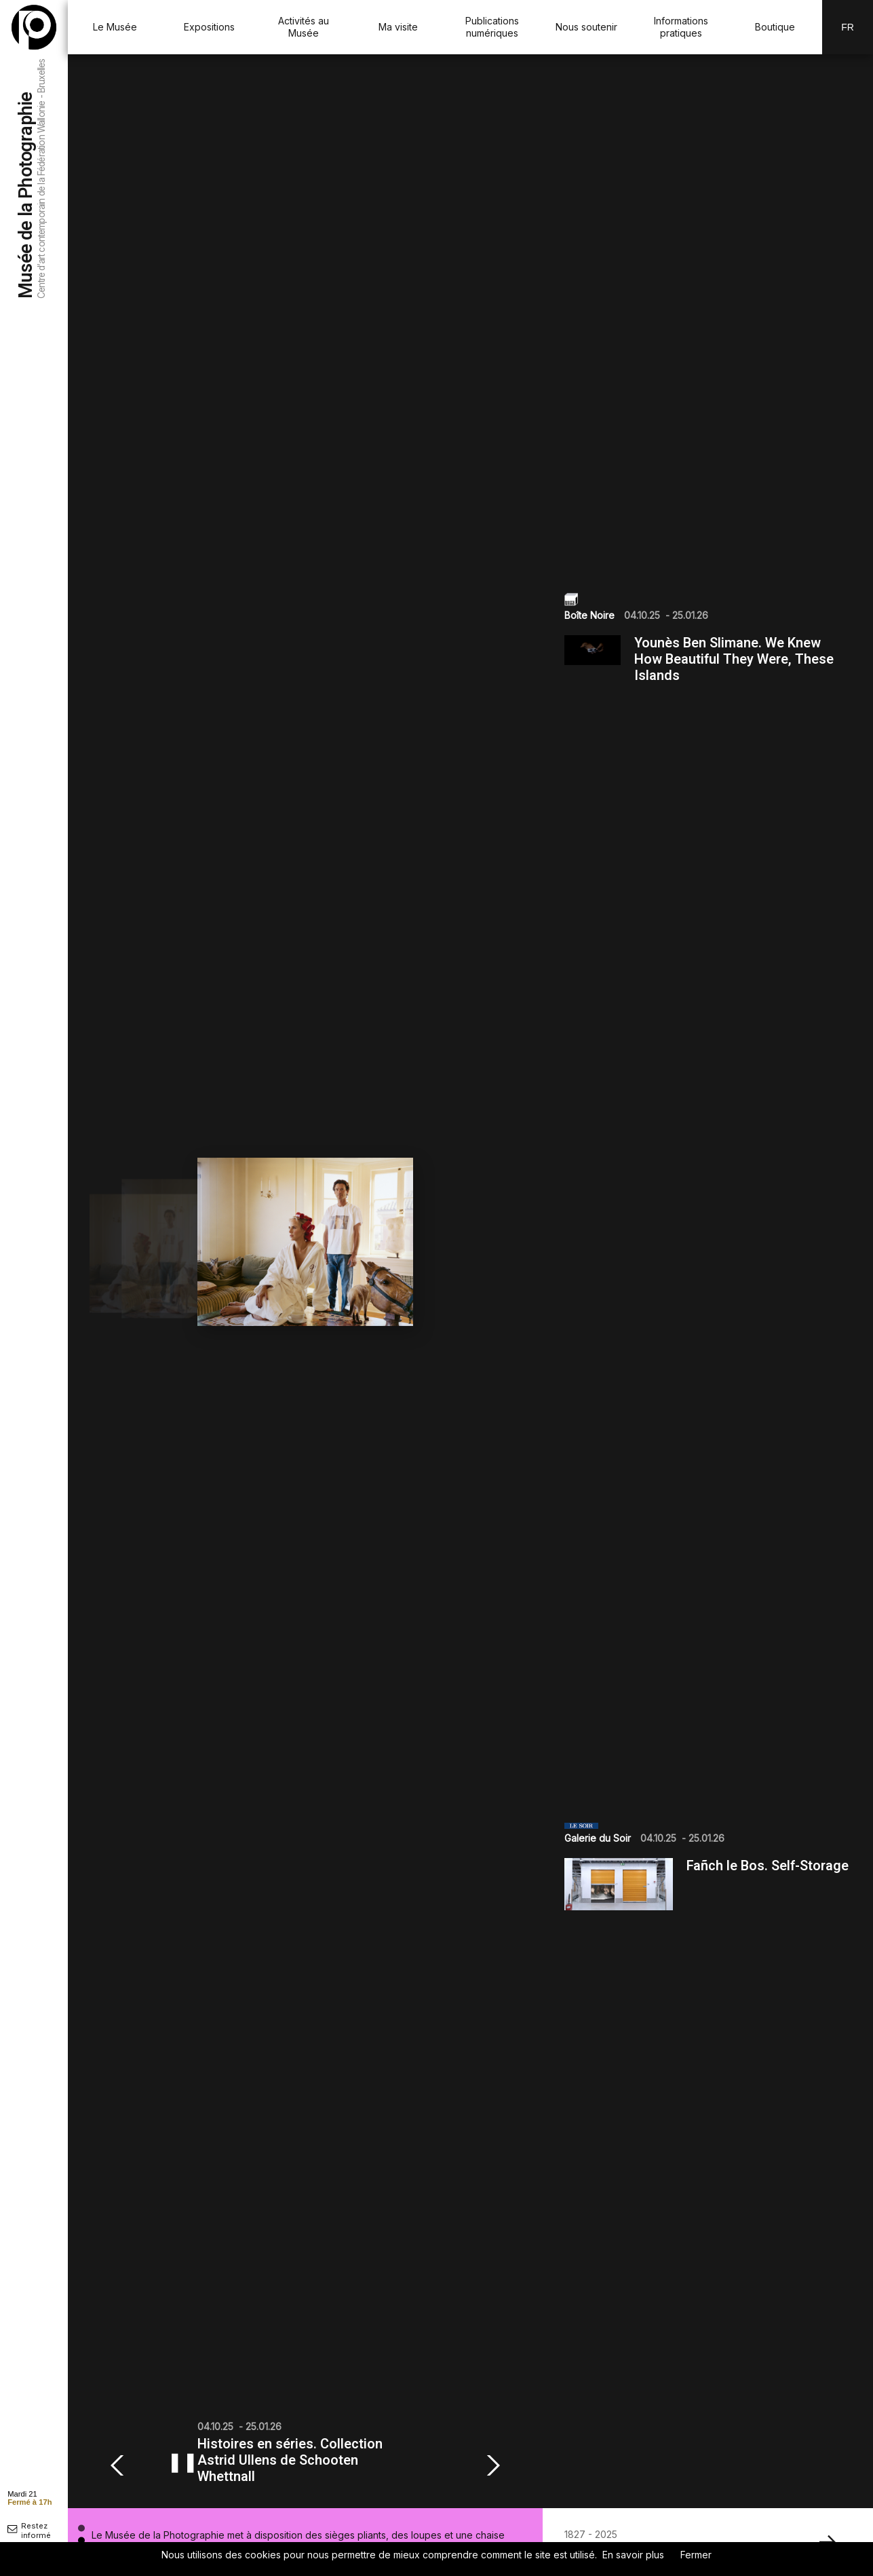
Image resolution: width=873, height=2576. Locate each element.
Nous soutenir (586, 27)
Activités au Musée (303, 27)
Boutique (775, 27)
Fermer (696, 2554)
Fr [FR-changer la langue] (847, 27)
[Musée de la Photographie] (34, 27)
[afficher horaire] (30, 2497)
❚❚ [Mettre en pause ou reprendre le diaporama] (182, 2461)
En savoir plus (633, 2554)
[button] (121, 2465)
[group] (305, 1281)
